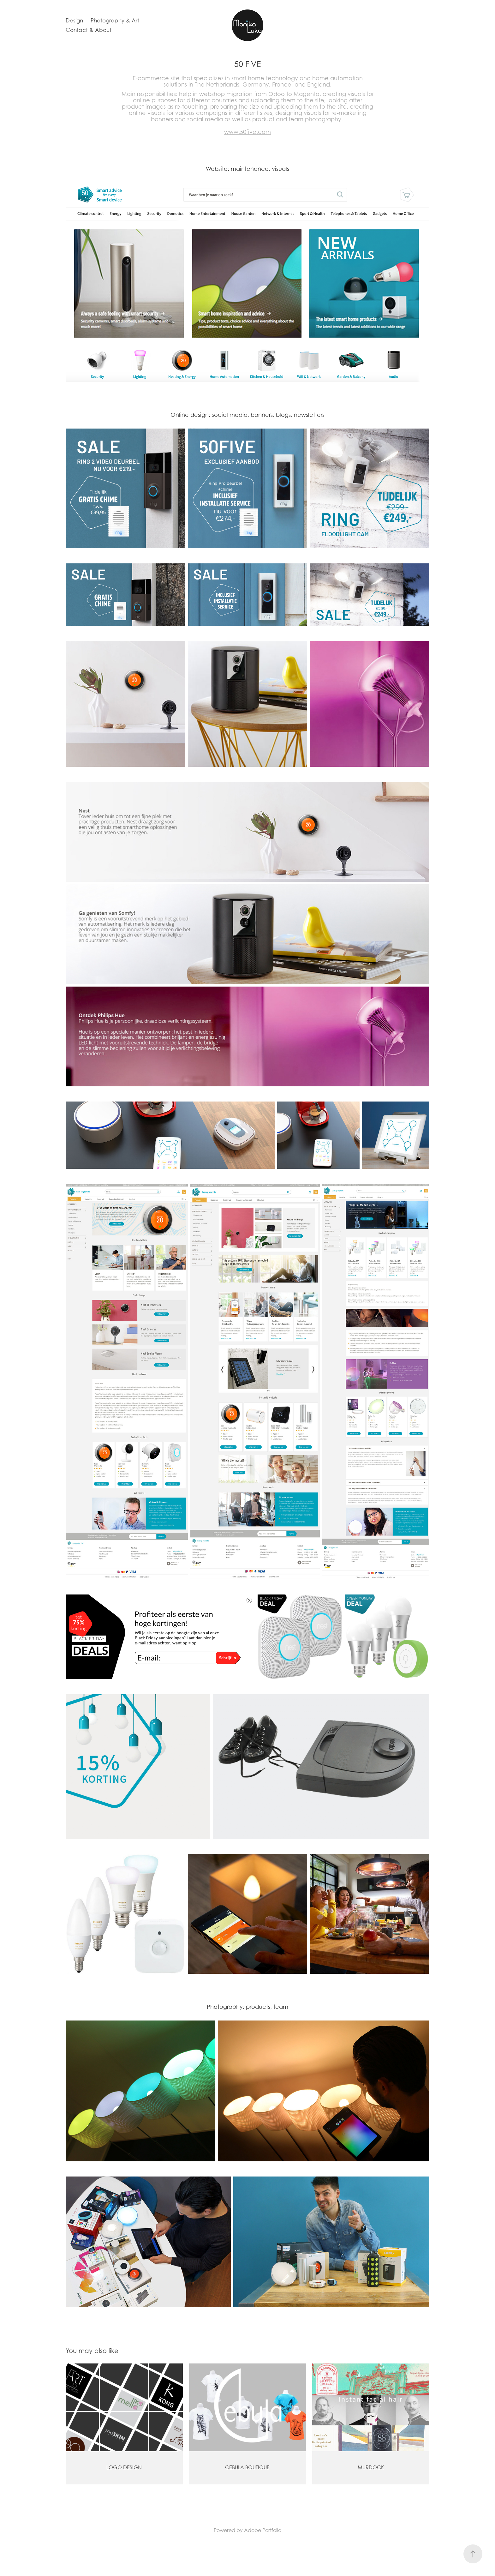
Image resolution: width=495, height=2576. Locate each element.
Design (74, 20)
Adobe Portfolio (262, 2530)
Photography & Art (115, 20)
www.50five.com (247, 132)
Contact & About (88, 30)
